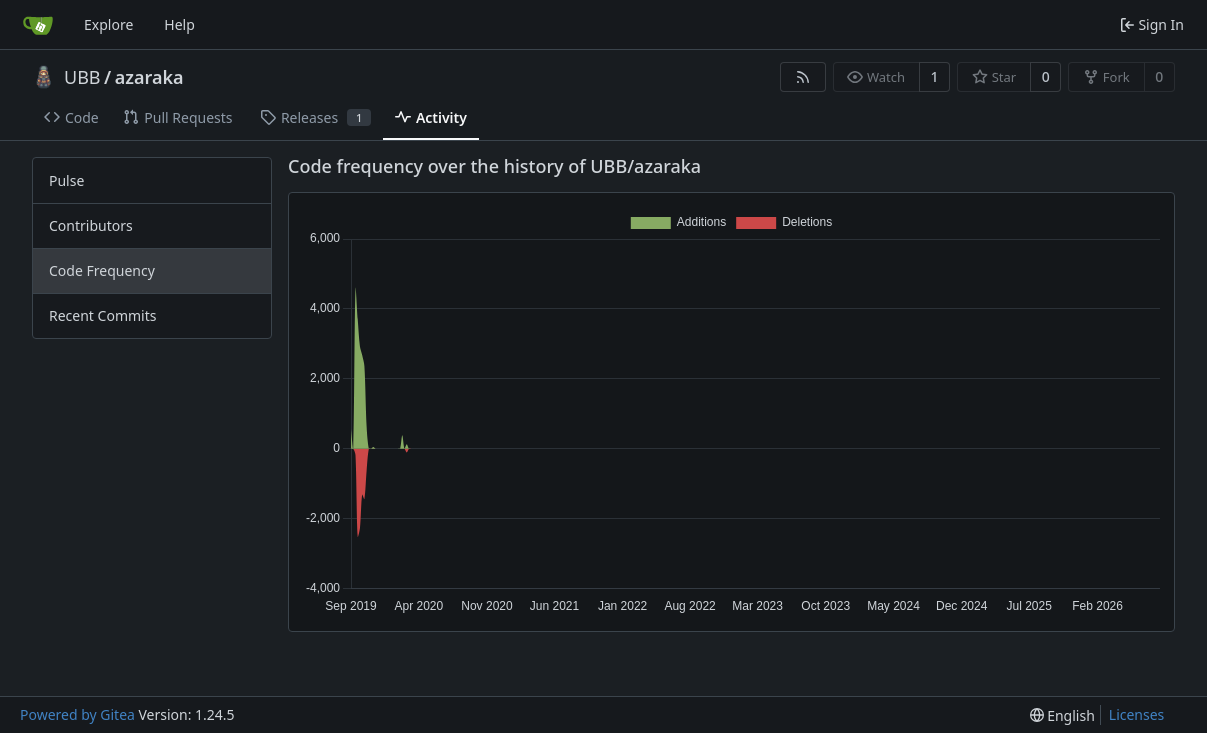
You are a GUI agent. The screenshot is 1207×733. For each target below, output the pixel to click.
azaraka (149, 77)
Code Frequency (102, 270)
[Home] (38, 25)
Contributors (91, 225)
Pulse (66, 180)
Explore (108, 24)
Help (179, 24)
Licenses (1137, 714)
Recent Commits (102, 315)
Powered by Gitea (77, 714)
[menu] (1062, 715)
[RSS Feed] (803, 77)
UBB (82, 77)
